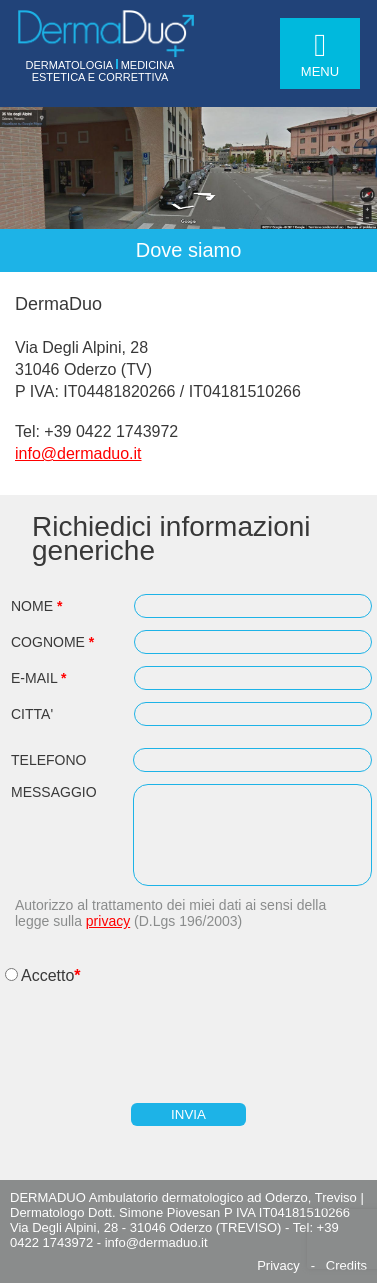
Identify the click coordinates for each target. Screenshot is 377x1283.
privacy (108, 921)
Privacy (278, 1265)
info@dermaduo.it (78, 453)
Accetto (47, 975)
